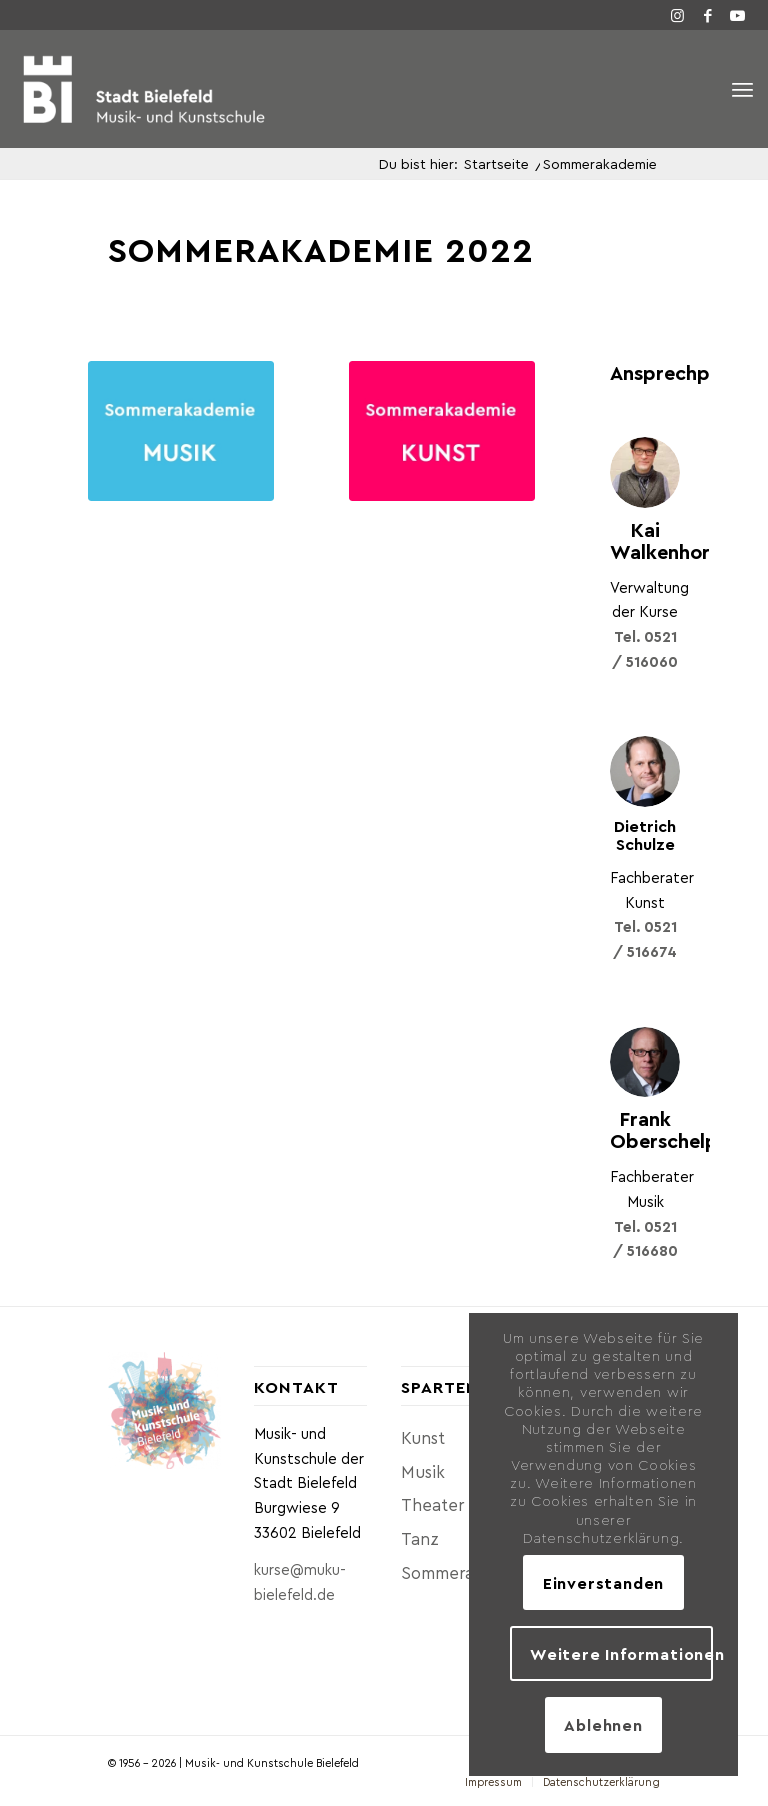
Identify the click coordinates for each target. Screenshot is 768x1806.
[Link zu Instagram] (678, 15)
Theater (432, 1504)
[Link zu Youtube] (738, 15)
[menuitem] (493, 1782)
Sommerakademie (457, 1572)
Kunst (423, 1437)
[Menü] (742, 89)
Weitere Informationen (621, 1653)
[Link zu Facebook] (708, 15)
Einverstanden (603, 1582)
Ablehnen (603, 1724)
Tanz (420, 1538)
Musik (423, 1471)
